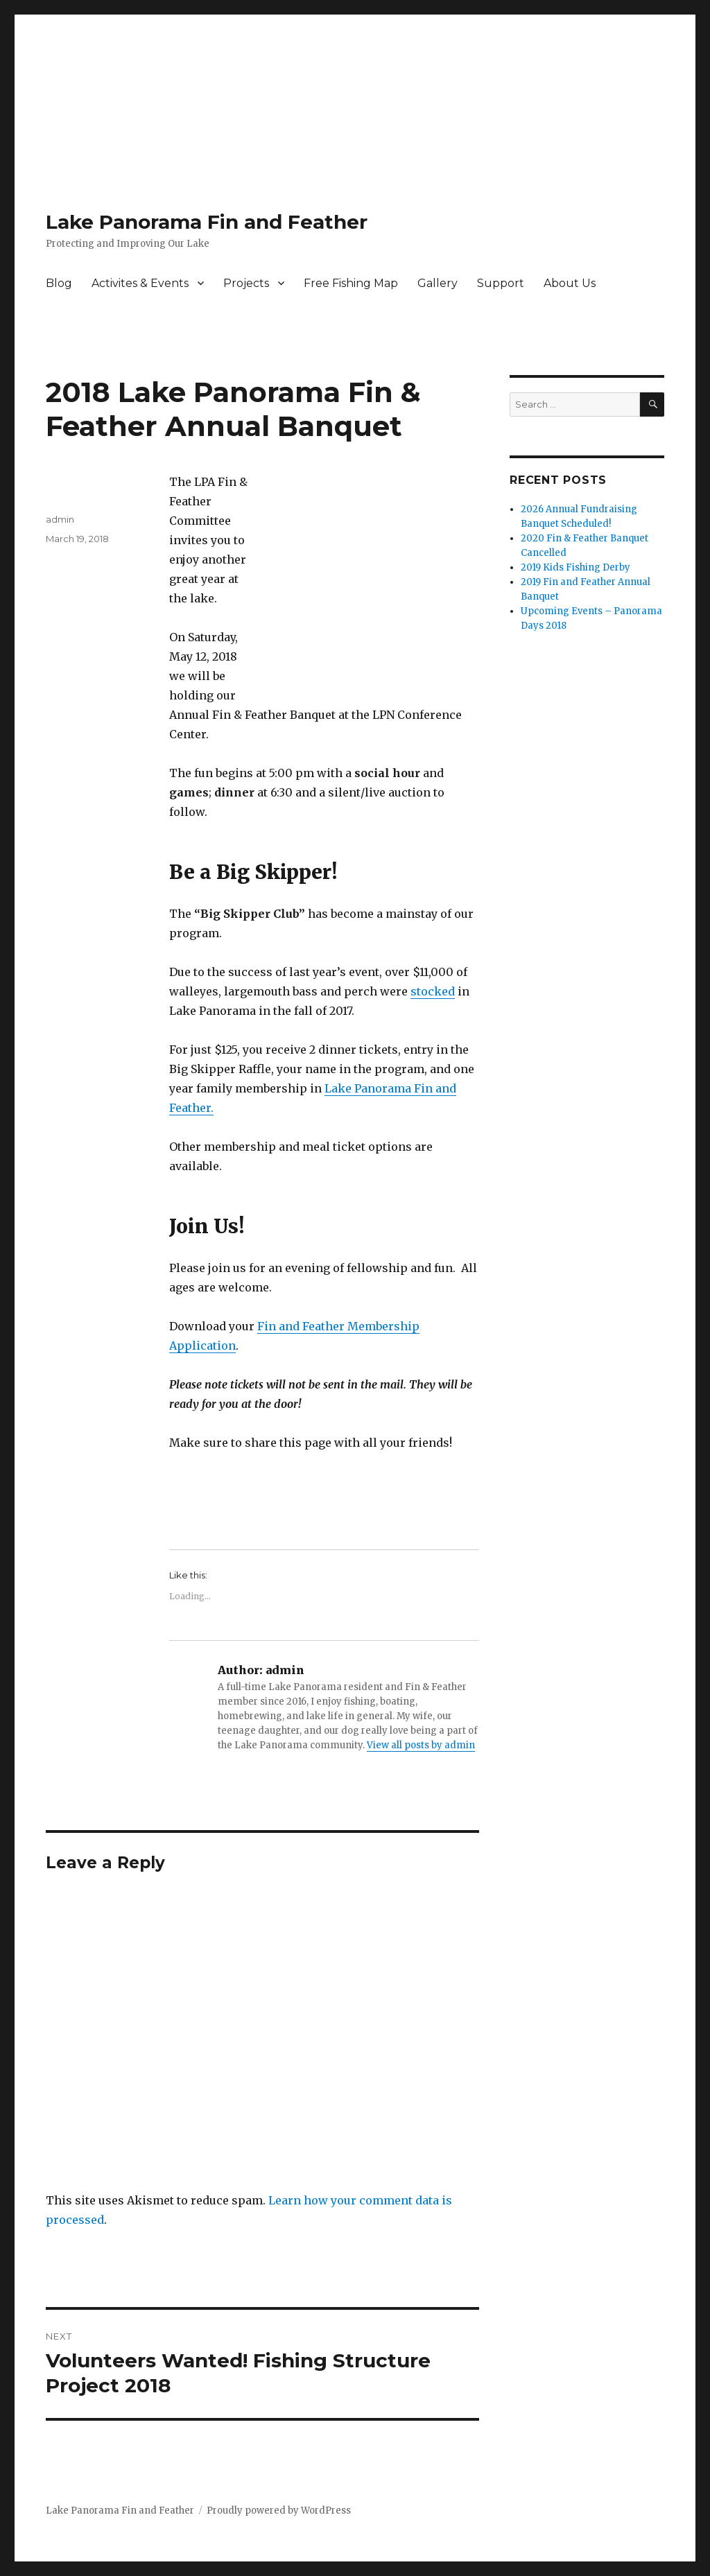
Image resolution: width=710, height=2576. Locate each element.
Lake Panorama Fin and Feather (206, 222)
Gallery (437, 283)
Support (500, 283)
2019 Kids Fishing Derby (575, 567)
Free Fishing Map (351, 283)
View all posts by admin (421, 1745)
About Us (570, 283)
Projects (246, 283)
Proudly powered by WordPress (279, 2510)
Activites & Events (140, 283)
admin (60, 519)
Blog (59, 283)
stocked (432, 991)
